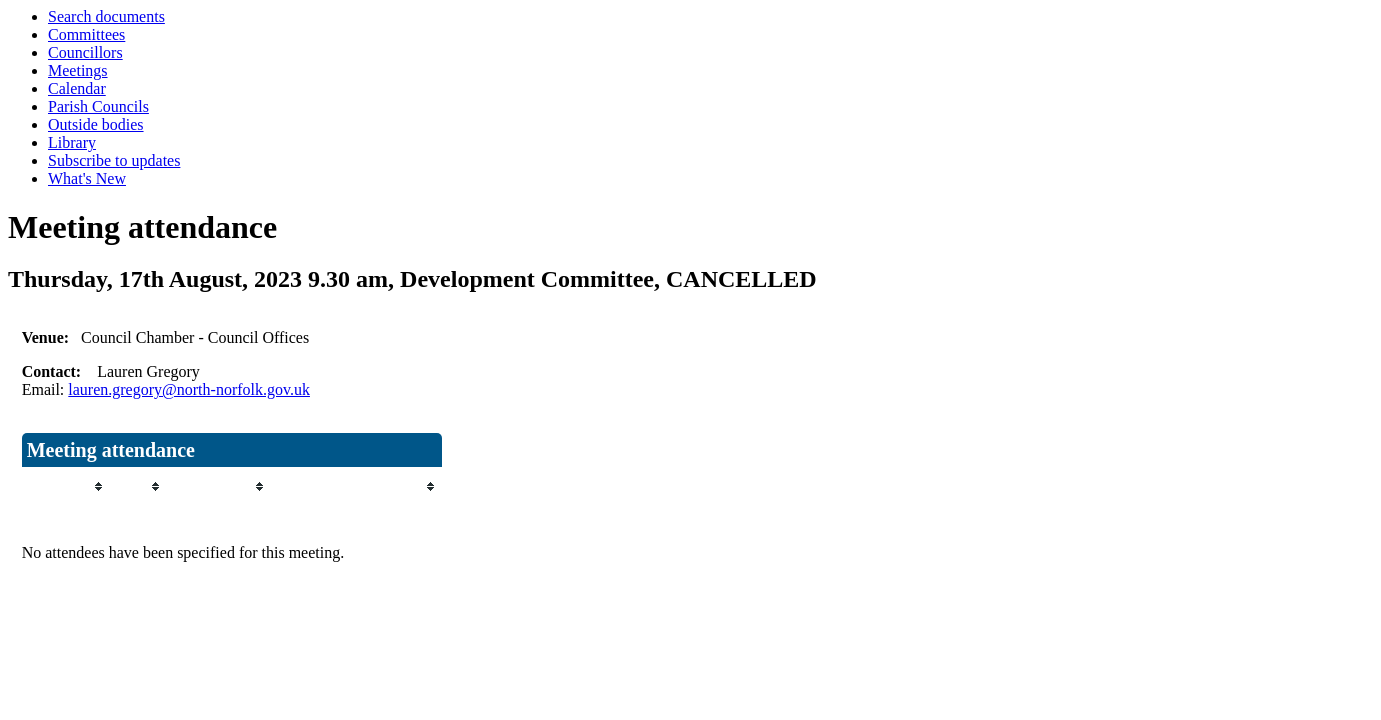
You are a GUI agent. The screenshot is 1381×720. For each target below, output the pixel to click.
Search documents (106, 16)
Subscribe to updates (114, 160)
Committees (86, 34)
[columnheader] (65, 486)
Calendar (77, 88)
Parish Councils (98, 106)
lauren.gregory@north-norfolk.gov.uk (189, 389)
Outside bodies (96, 124)
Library (72, 142)
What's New (87, 178)
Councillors (85, 52)
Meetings (78, 70)
